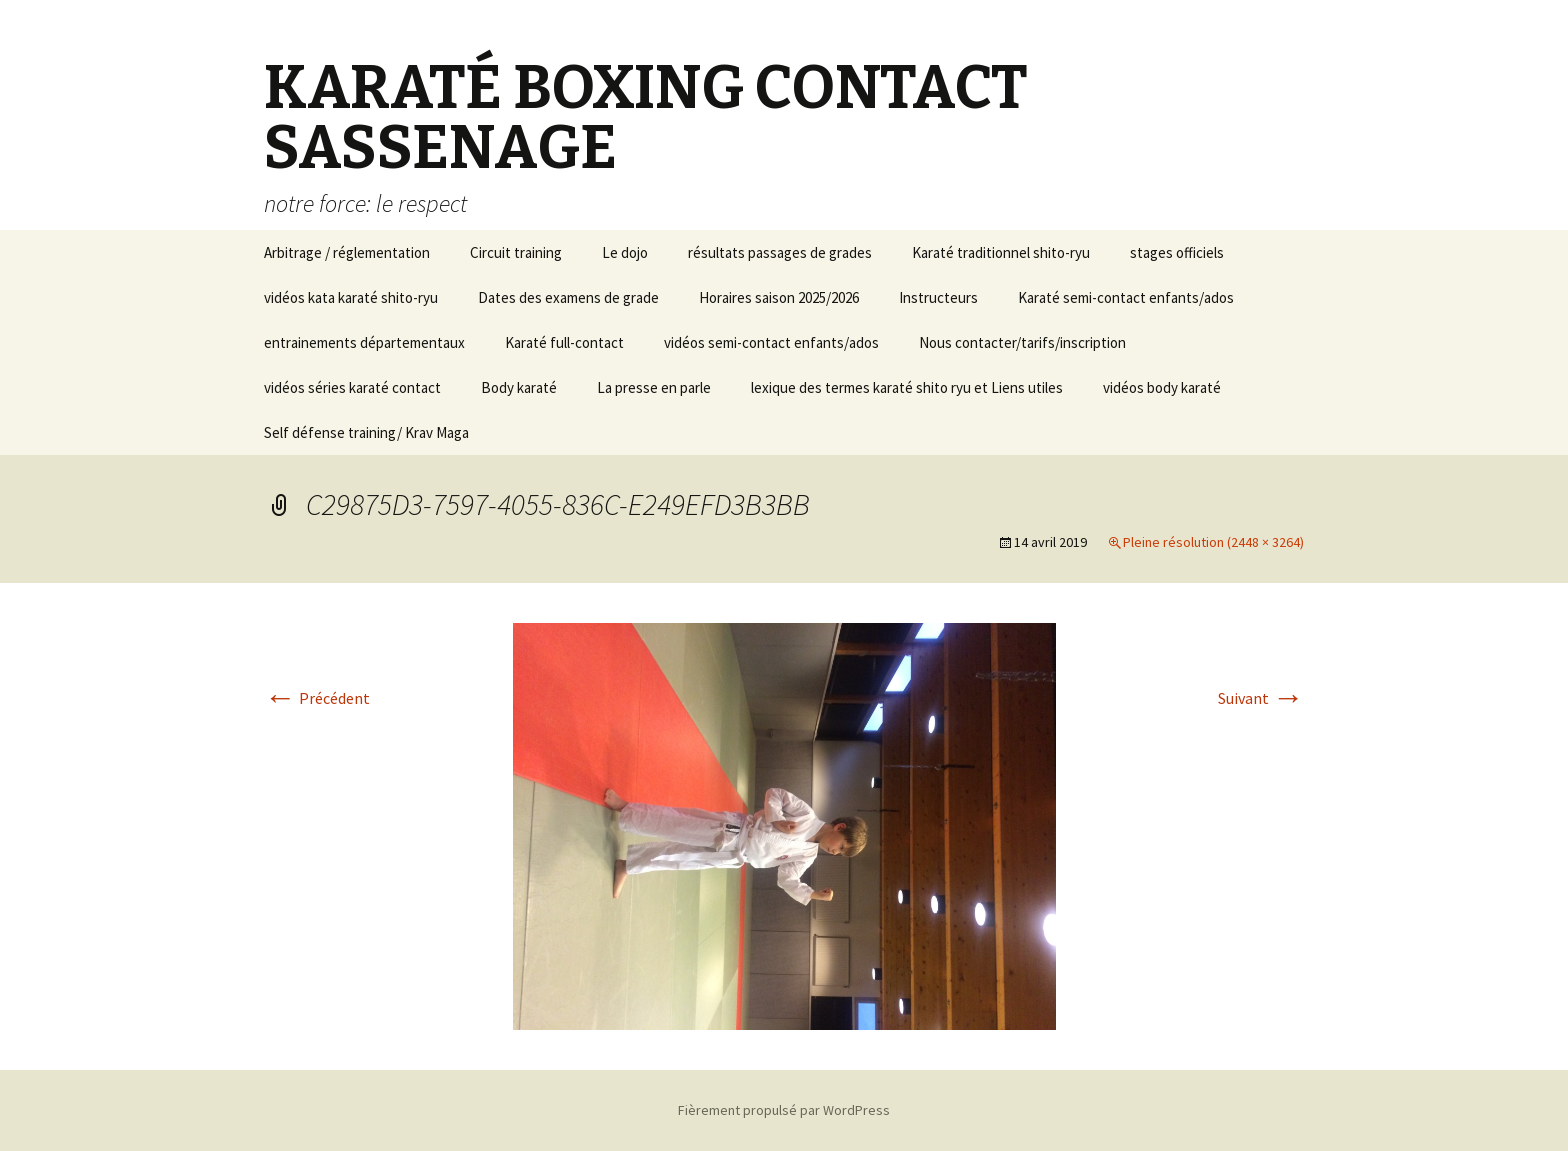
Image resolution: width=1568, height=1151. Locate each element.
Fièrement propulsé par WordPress (784, 1110)
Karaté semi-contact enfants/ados (1126, 297)
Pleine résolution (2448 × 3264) (1213, 542)
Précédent (317, 698)
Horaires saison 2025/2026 (779, 297)
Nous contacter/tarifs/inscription (1022, 342)
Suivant (1261, 698)
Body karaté (519, 387)
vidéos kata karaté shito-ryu (351, 297)
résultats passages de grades (780, 252)
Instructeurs (938, 297)
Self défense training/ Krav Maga (366, 432)
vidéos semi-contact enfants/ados (771, 342)
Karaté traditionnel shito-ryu (1001, 252)
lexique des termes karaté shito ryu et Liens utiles (907, 387)
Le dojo (625, 252)
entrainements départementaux (364, 342)
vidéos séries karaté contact (352, 387)
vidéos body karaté (1162, 387)
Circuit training (516, 252)
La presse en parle (654, 387)
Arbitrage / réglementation (347, 252)
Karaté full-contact (564, 342)
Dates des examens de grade (568, 297)
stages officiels (1177, 252)
